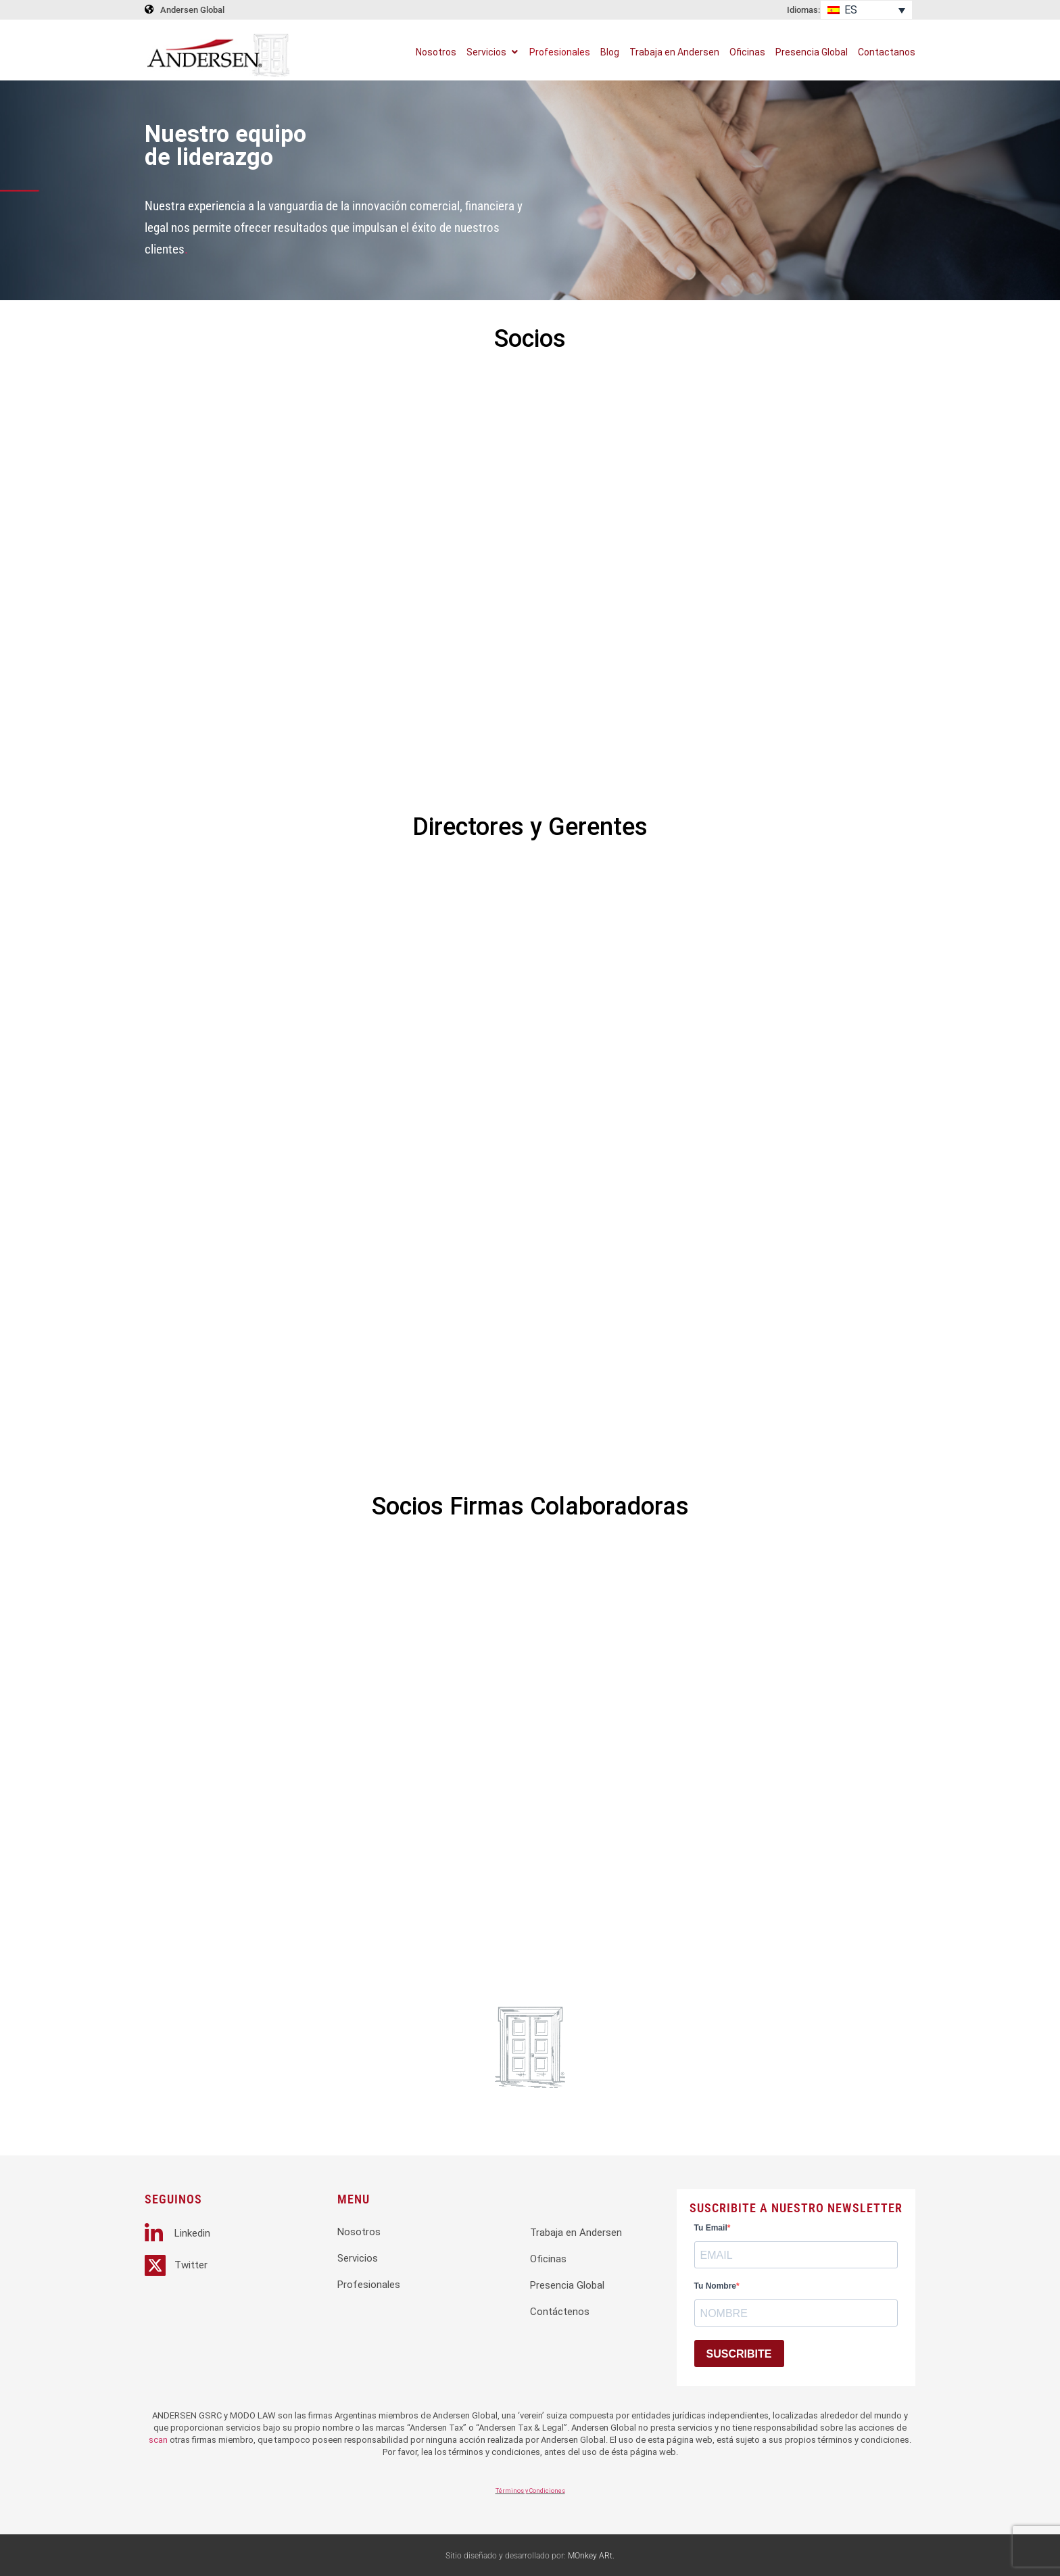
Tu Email (710, 2228)
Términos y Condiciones (530, 2490)
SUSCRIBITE (739, 2354)
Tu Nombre (715, 2286)
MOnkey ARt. (591, 2555)
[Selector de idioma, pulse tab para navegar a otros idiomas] (866, 10)
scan (158, 2440)
